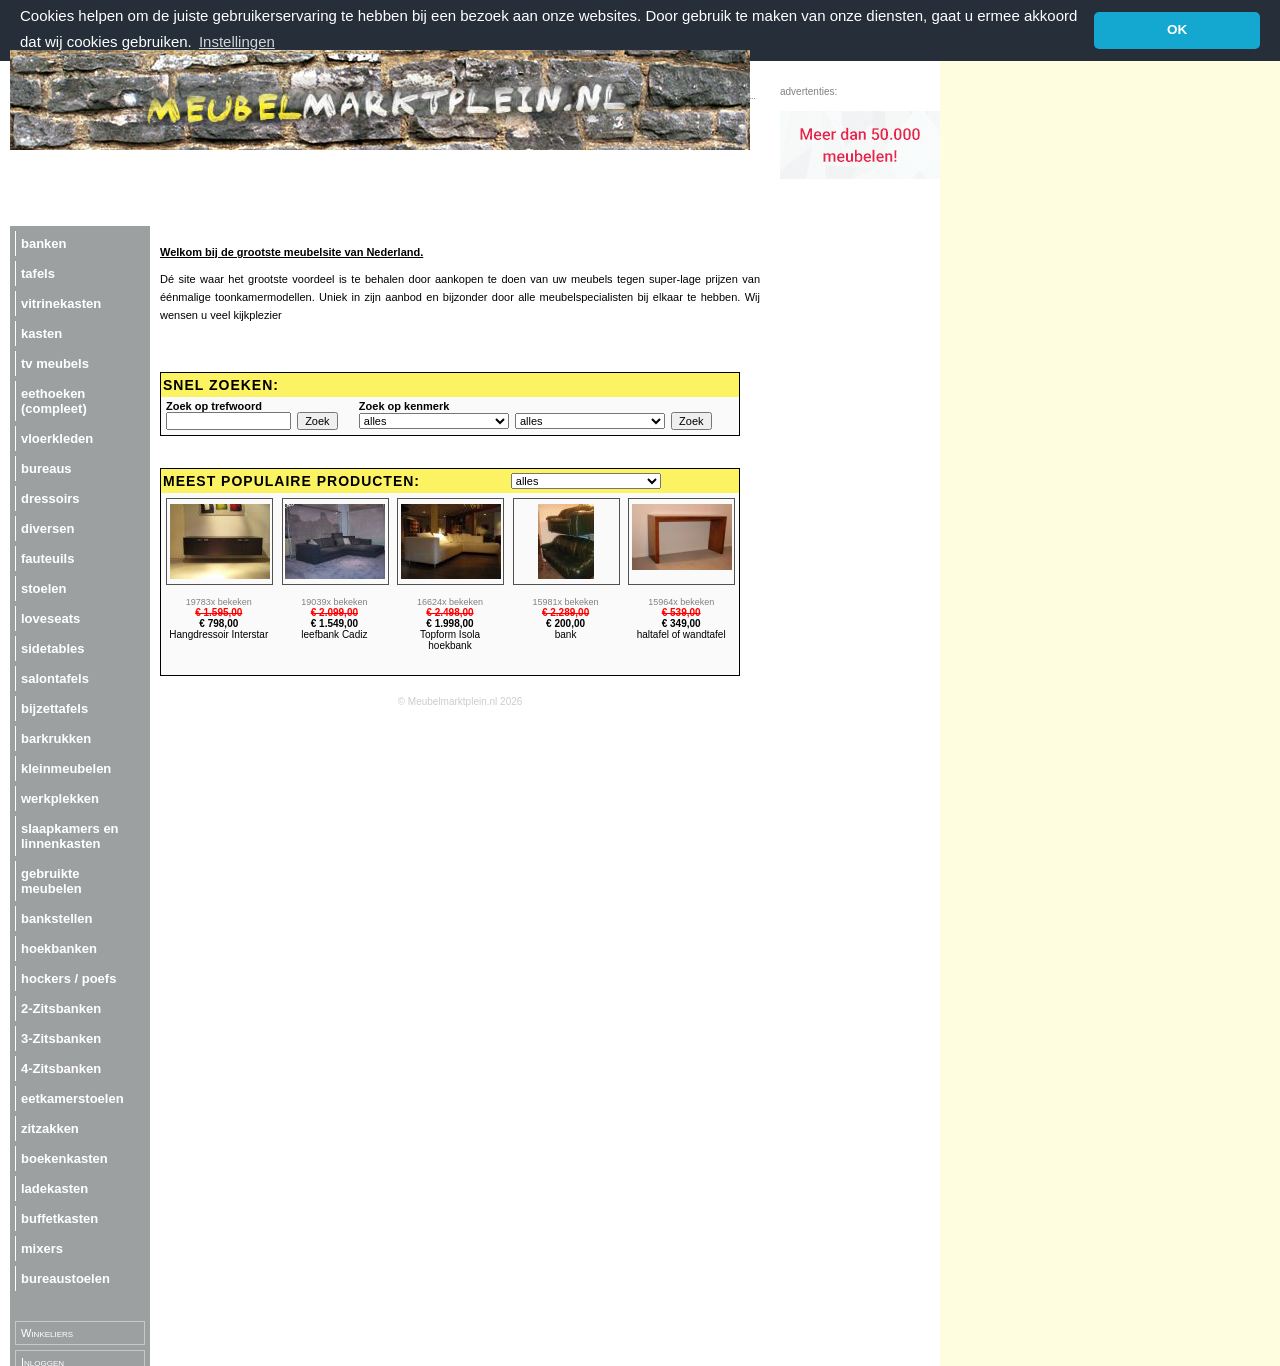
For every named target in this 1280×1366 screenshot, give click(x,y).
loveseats (50, 617)
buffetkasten (59, 1217)
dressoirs (50, 497)
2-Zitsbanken (61, 1007)
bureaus (46, 467)
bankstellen (57, 917)
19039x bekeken (334, 601)
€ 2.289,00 (565, 611)
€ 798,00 (218, 622)
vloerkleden (57, 437)
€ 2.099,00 (334, 611)
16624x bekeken (450, 601)
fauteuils (47, 557)
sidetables (53, 647)
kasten (41, 332)
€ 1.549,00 (334, 622)
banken (44, 242)
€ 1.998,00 (449, 622)
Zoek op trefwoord (214, 405)
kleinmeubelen (66, 767)
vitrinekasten (61, 302)
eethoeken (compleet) (54, 400)
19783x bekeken (219, 601)
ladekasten (54, 1187)
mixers (42, 1247)
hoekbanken (59, 947)
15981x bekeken (566, 601)
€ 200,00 (565, 622)
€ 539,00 (681, 611)
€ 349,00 (681, 622)
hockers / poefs (68, 977)
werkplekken (60, 797)
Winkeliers (47, 1332)
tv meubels (55, 362)
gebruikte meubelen (51, 880)
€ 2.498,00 (449, 611)
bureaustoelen (65, 1277)
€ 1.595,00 (218, 611)
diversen (47, 527)
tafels (38, 272)
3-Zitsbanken (61, 1037)
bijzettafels (54, 707)
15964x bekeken (681, 601)
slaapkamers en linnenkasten (70, 835)
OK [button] (1177, 29)
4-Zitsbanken (61, 1067)
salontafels (55, 677)
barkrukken (56, 737)
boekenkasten (64, 1157)
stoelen (44, 587)
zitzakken (50, 1127)
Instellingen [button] (237, 41)
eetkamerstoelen (72, 1097)
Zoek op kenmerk (404, 405)
